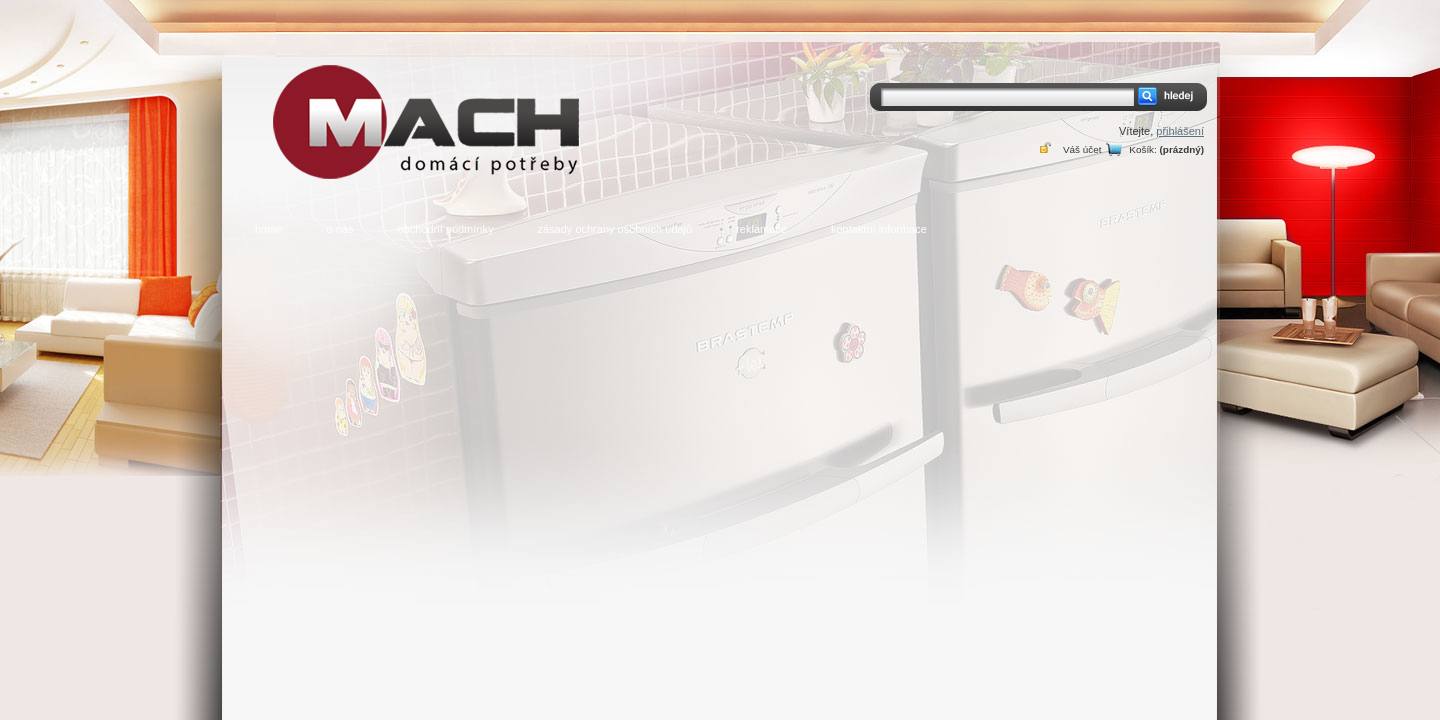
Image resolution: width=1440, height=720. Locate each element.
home (269, 229)
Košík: (1142, 149)
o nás (340, 229)
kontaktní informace (879, 229)
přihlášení (1180, 131)
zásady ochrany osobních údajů (614, 229)
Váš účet (1082, 149)
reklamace (761, 229)
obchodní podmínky (445, 229)
